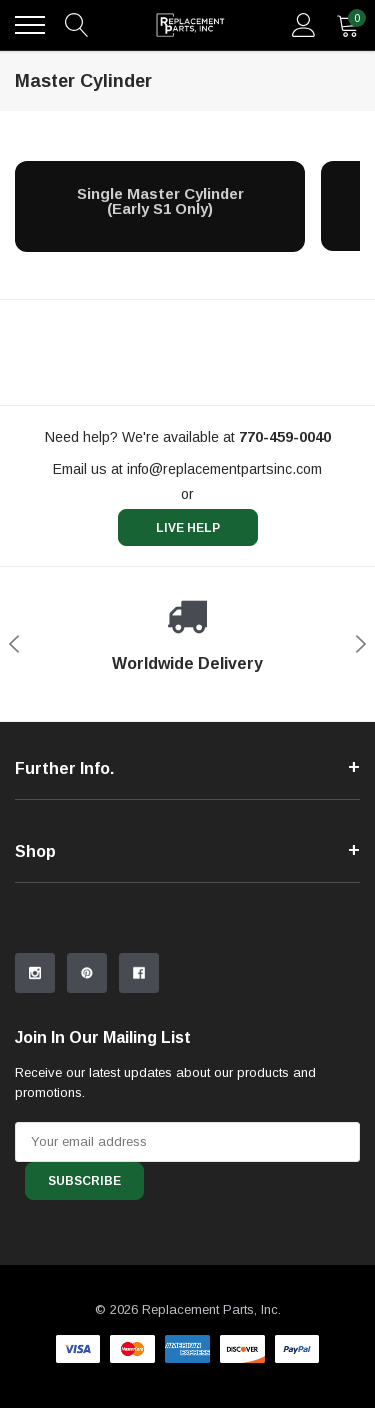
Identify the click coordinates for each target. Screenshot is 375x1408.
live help (188, 528)
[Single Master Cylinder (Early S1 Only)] (160, 201)
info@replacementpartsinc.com (224, 469)
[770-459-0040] (285, 437)
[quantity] (348, 25)
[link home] (190, 25)
